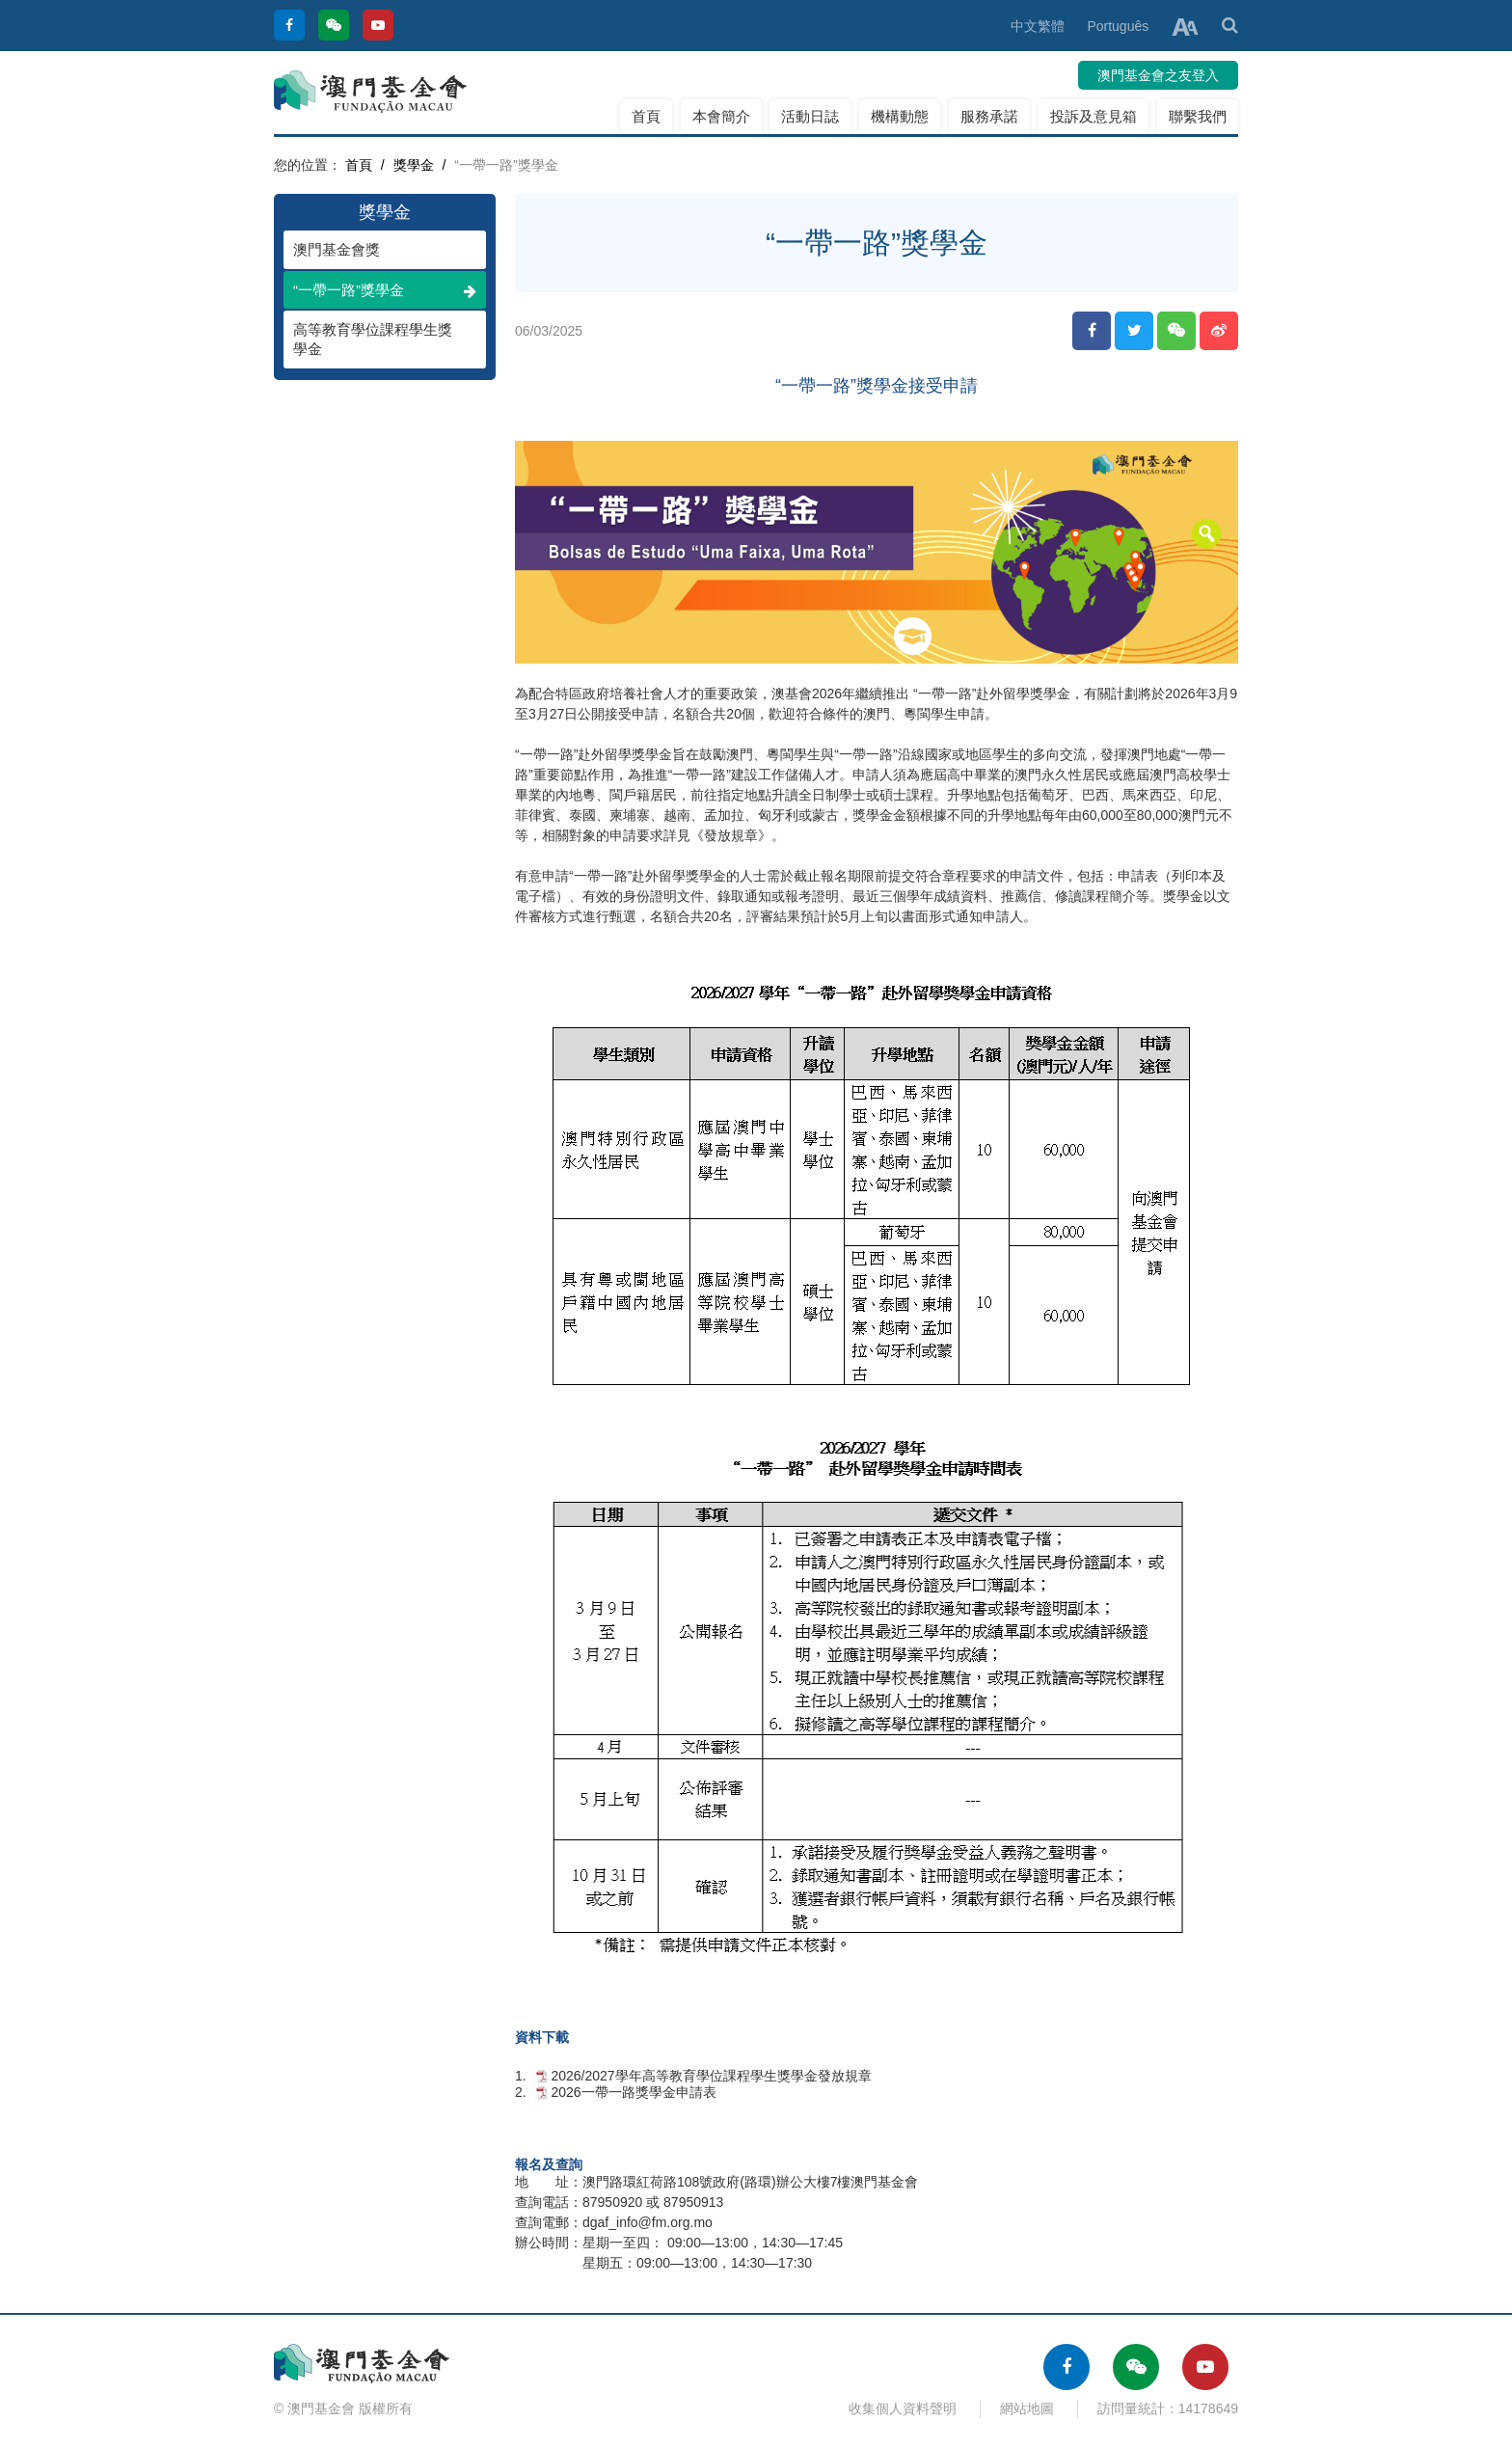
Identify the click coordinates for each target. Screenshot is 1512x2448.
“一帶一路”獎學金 (384, 290)
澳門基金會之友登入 (1158, 75)
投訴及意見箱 (1093, 116)
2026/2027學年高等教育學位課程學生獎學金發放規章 (711, 2075)
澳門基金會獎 (375, 249)
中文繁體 (1038, 26)
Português (1117, 26)
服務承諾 (989, 116)
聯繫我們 (1198, 116)
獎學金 (413, 165)
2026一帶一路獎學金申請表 (633, 2092)
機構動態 (900, 116)
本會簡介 (721, 116)
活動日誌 (810, 116)
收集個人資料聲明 (903, 2408)
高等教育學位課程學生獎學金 (375, 339)
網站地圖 (1027, 2408)
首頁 (646, 116)
